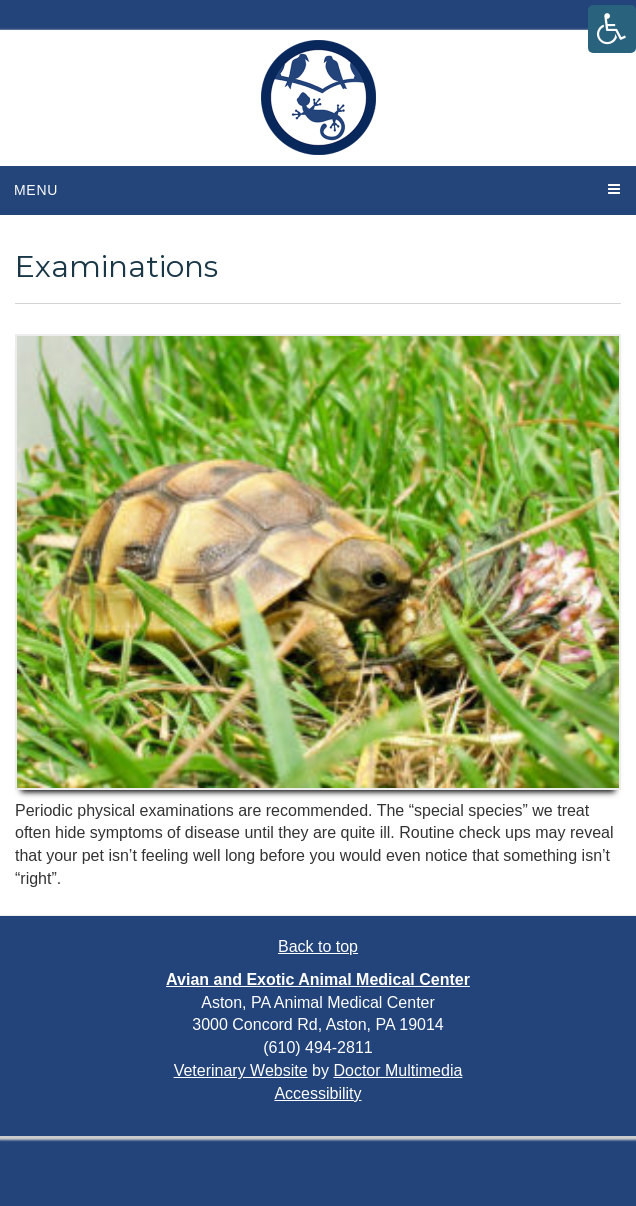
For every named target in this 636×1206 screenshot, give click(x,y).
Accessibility (317, 1093)
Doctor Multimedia (397, 1070)
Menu (36, 190)
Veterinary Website (241, 1070)
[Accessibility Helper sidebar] (612, 29)
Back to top (318, 946)
